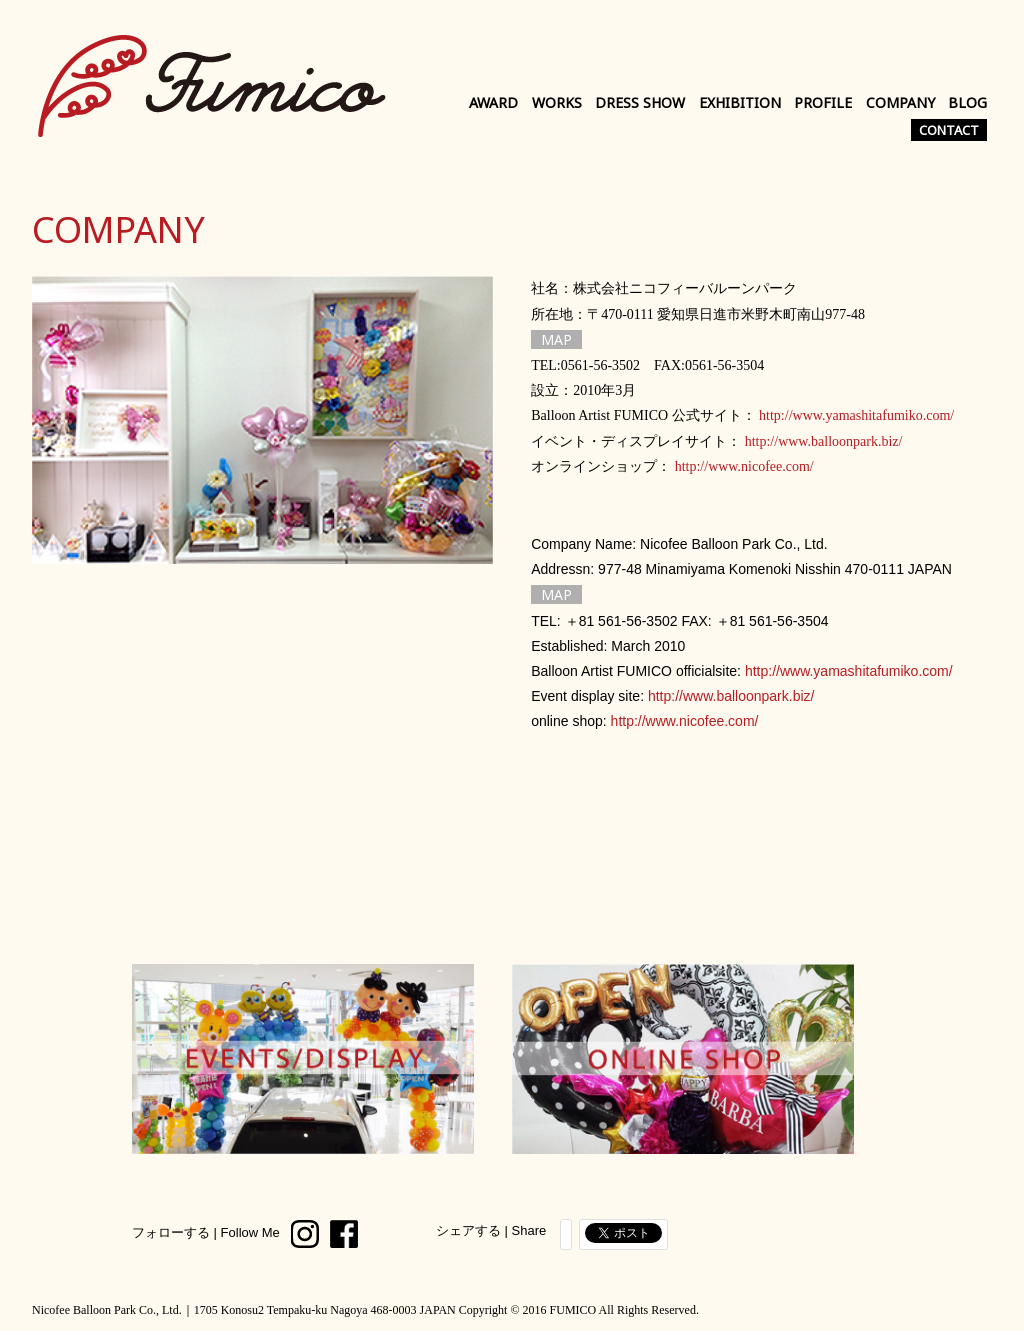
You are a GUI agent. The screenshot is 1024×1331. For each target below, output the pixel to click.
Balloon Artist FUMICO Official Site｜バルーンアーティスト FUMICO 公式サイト (212, 85)
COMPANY (900, 102)
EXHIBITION (740, 102)
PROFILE (823, 102)
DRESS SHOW (640, 102)
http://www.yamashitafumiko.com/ (856, 415)
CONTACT (949, 130)
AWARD (493, 102)
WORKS (557, 102)
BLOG (967, 102)
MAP (556, 339)
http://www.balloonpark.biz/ (824, 441)
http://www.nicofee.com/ (744, 466)
